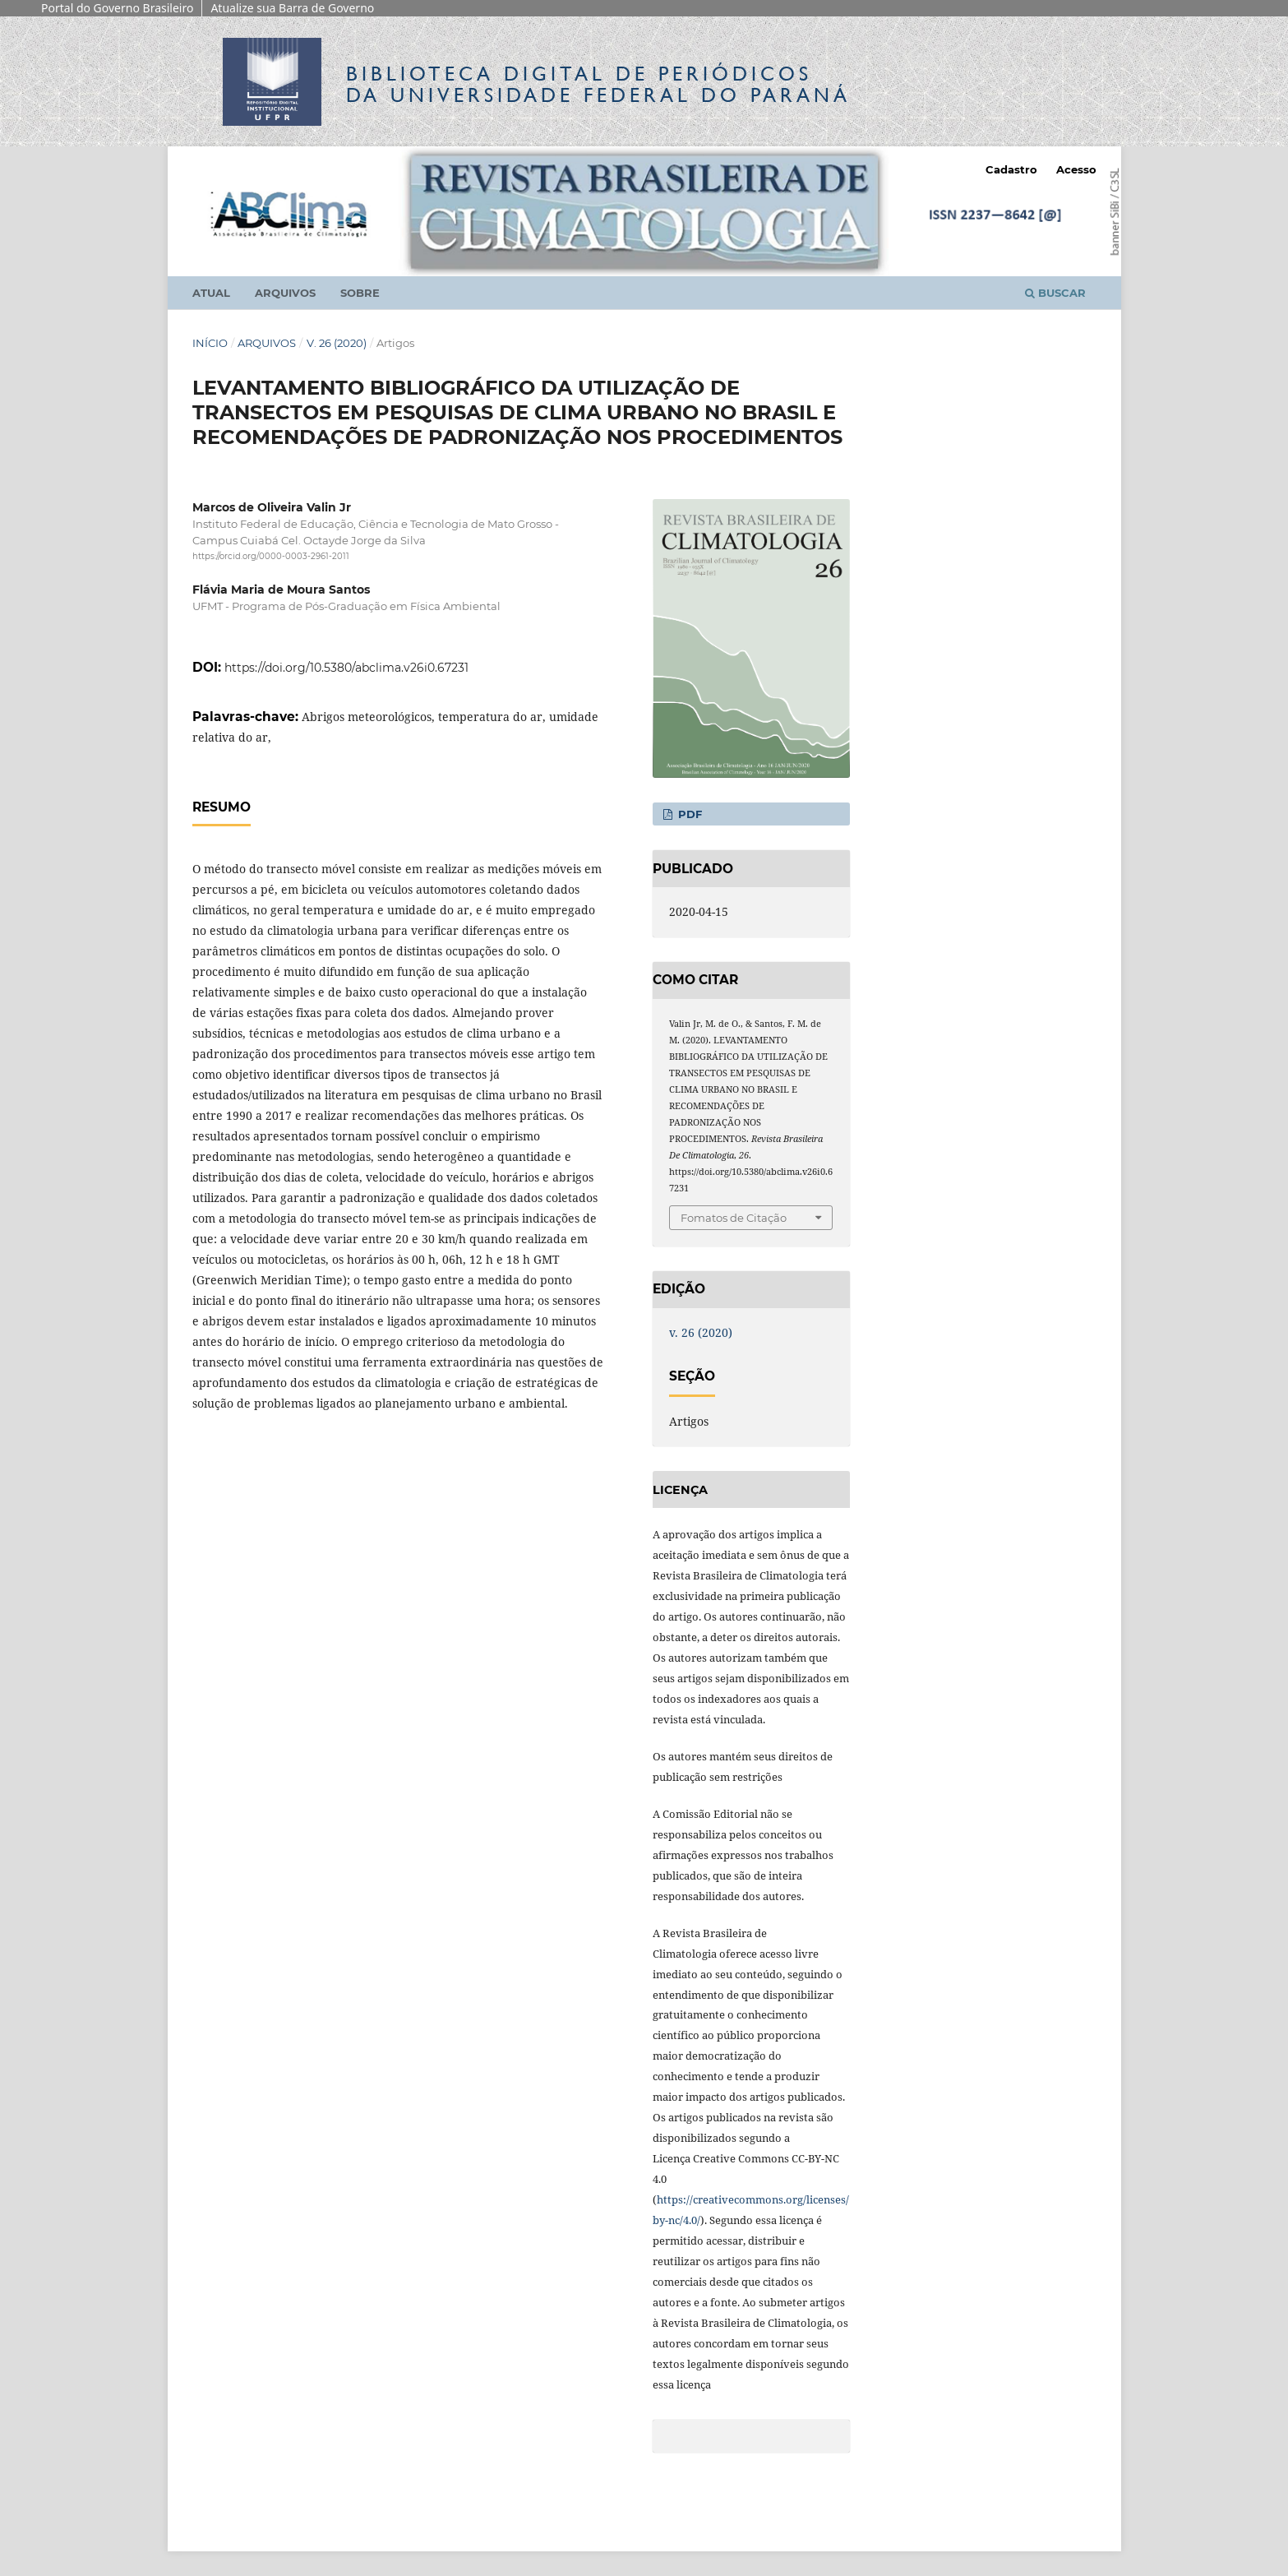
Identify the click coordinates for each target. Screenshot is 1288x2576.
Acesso (1076, 169)
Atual (211, 292)
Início (210, 342)
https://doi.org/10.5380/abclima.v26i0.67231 (346, 667)
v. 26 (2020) (337, 342)
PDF (688, 814)
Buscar (1055, 292)
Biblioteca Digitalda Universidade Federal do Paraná (598, 84)
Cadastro (1011, 169)
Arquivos (285, 292)
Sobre (360, 292)
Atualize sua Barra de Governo (292, 8)
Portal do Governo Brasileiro (117, 8)
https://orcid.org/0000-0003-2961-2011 (270, 556)
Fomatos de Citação (734, 1217)
